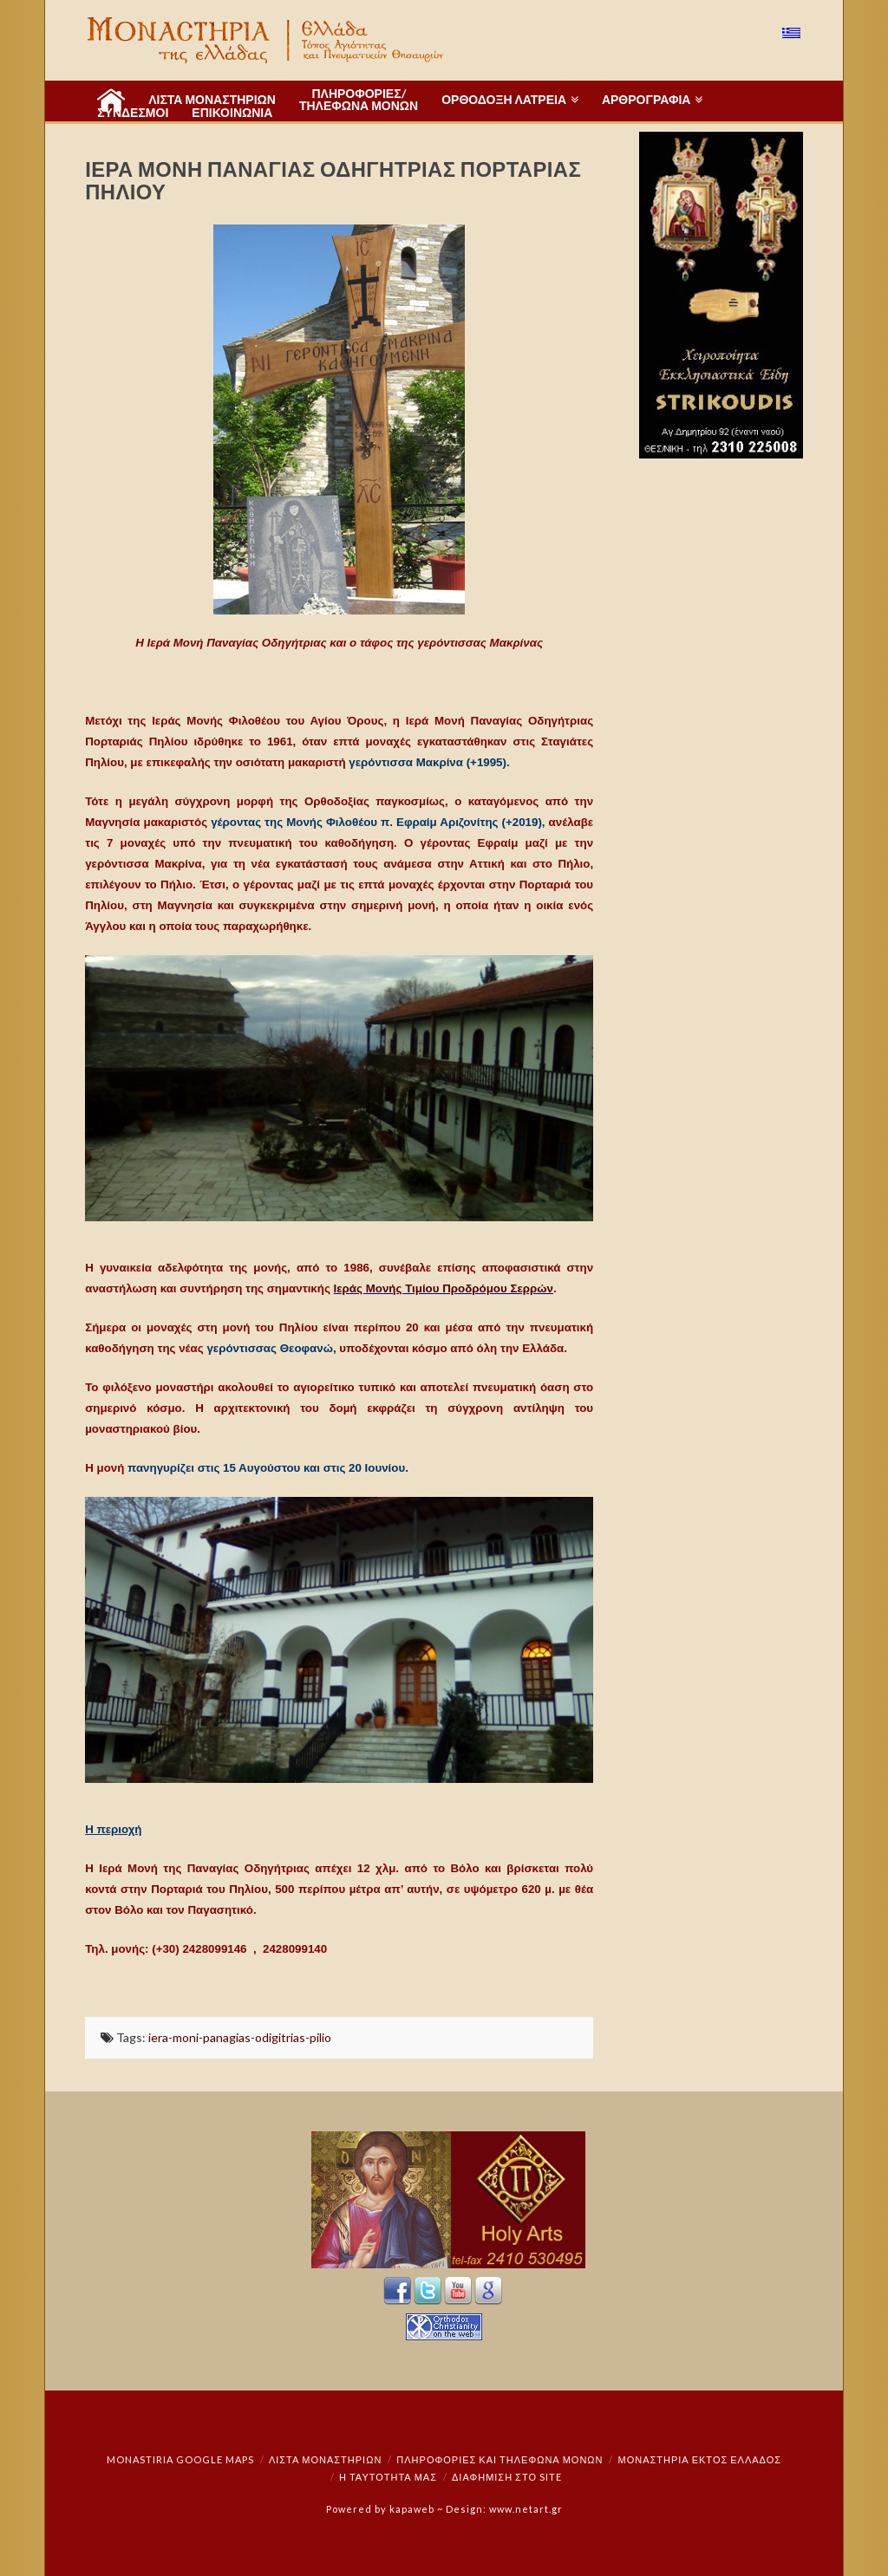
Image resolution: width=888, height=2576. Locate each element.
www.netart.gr (526, 2508)
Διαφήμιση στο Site (507, 2476)
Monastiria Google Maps (180, 2459)
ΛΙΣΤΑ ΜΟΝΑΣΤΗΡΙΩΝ (325, 2459)
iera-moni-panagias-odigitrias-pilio (239, 2037)
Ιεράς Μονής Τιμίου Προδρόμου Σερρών (443, 1288)
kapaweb (411, 2508)
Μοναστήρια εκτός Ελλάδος (700, 2459)
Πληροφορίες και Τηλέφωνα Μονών (499, 2459)
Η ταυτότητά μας (388, 2476)
